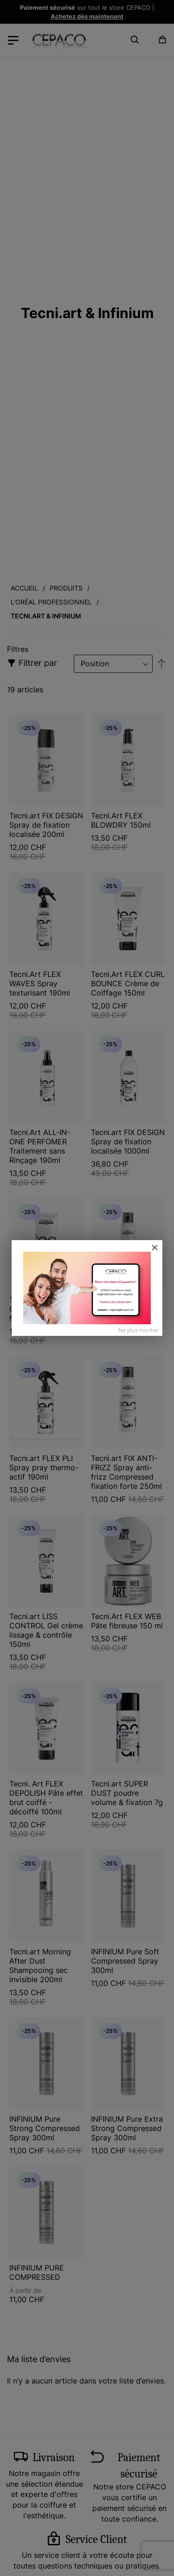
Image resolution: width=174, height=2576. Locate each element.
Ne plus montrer (138, 1330)
